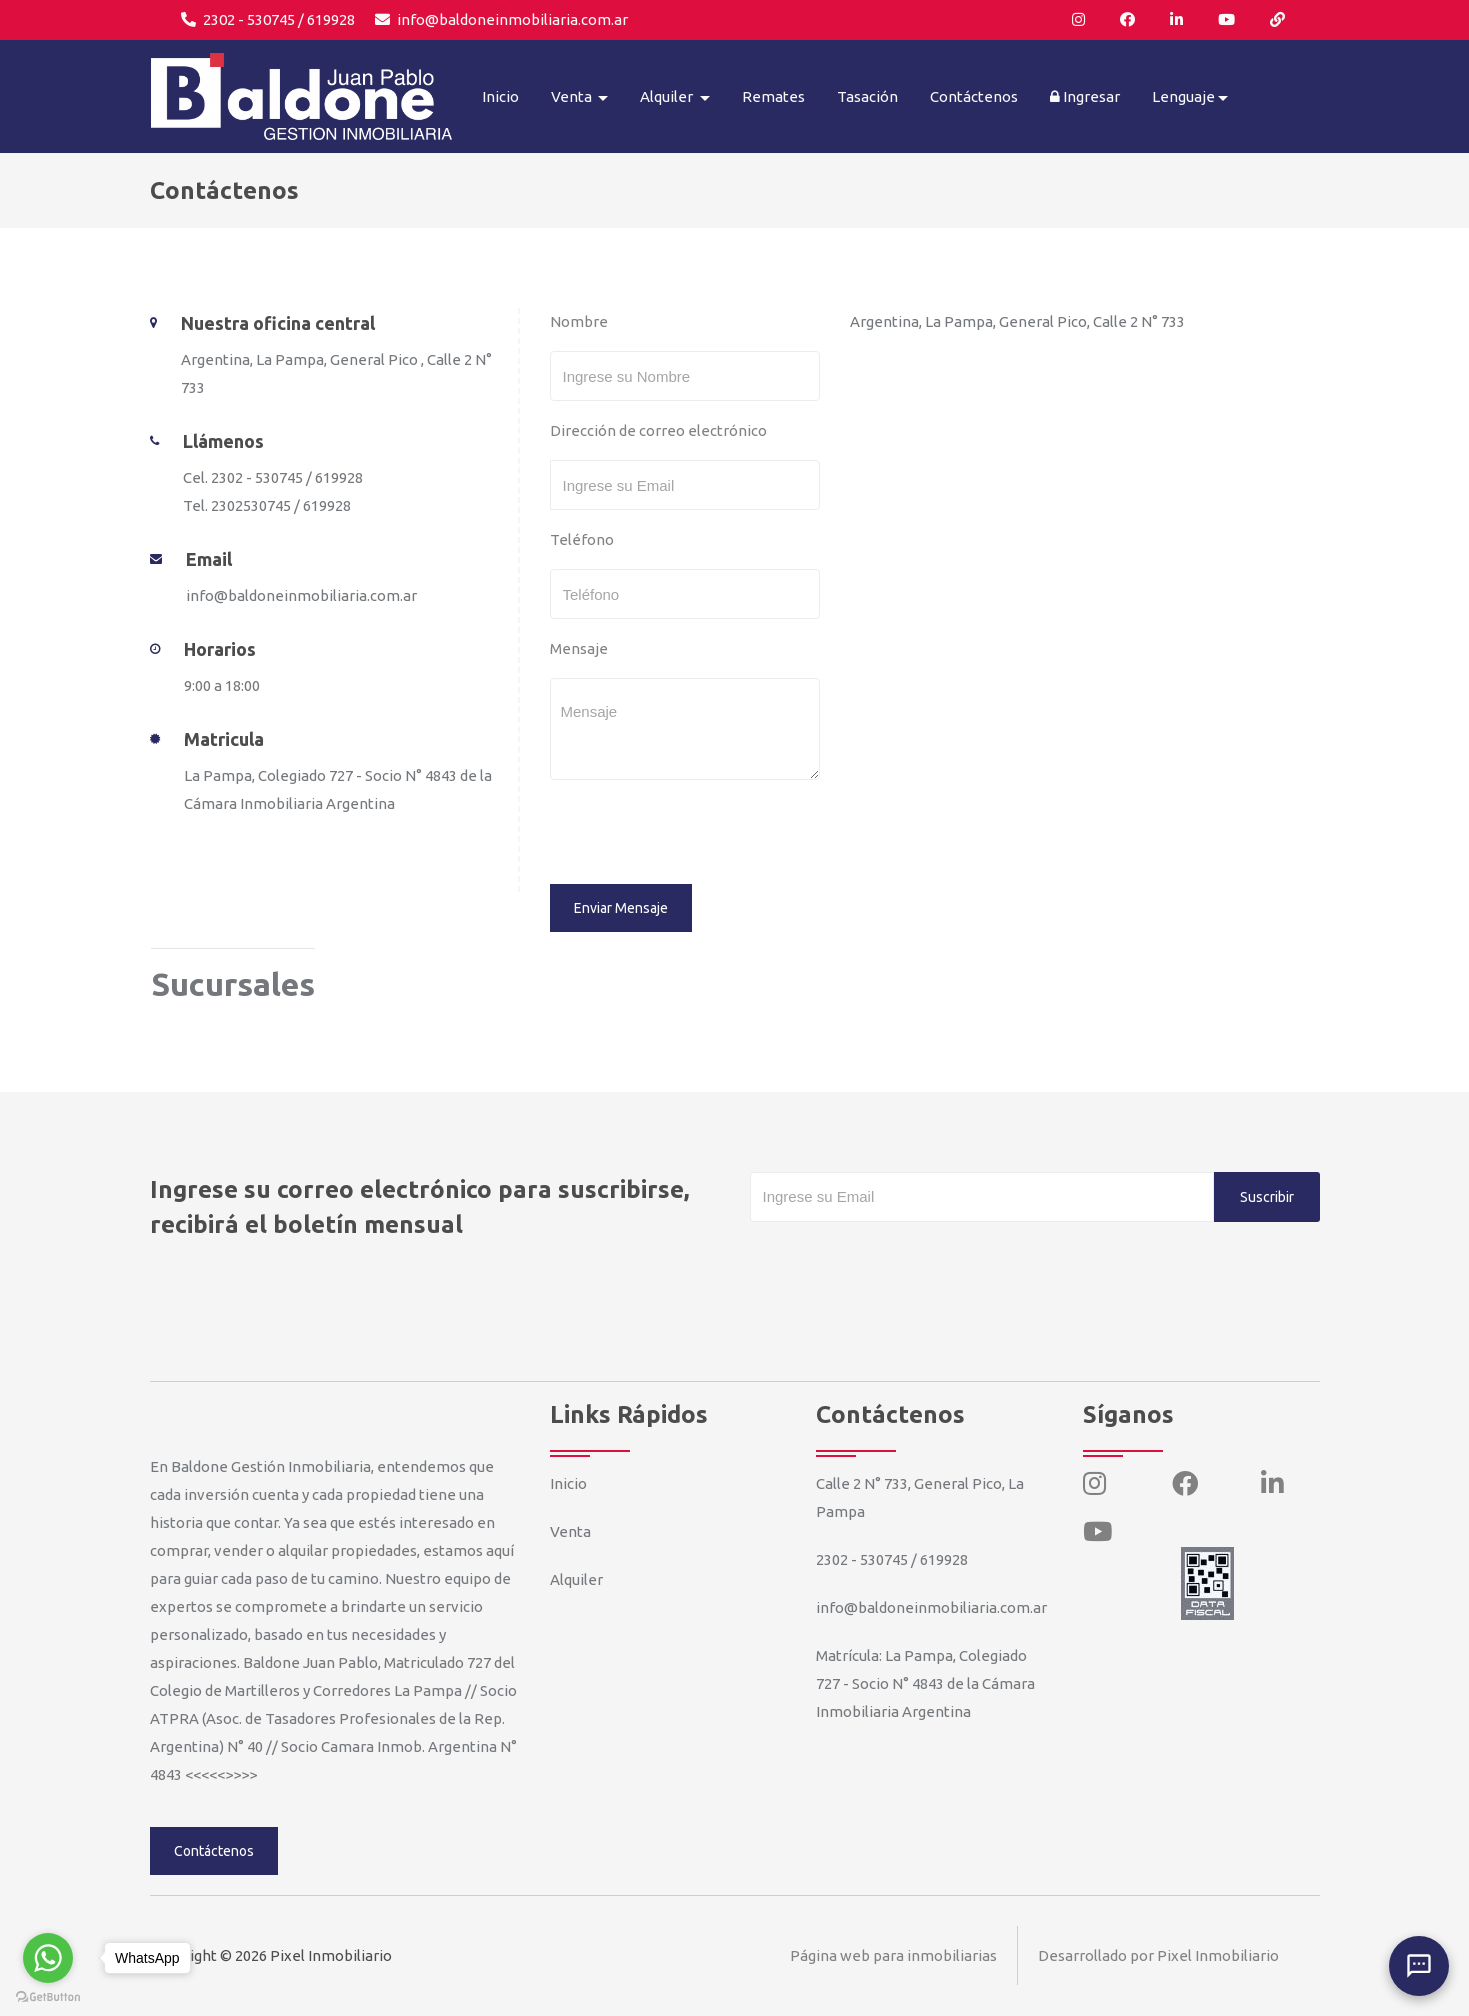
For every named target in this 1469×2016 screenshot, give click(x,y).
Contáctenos (974, 96)
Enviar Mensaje (621, 908)
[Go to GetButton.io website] (48, 1996)
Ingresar (1085, 96)
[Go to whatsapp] (48, 1958)
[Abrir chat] (1419, 1966)
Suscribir (1267, 1197)
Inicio (500, 96)
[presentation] (687, 835)
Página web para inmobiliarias (893, 1955)
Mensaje (579, 648)
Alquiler (576, 1579)
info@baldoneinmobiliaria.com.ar (501, 19)
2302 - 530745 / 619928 (268, 19)
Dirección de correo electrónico (658, 430)
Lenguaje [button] (1183, 96)
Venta (570, 1531)
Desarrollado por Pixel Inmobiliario (1158, 1955)
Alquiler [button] (668, 96)
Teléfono (582, 539)
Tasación (867, 96)
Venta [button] (573, 96)
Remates (773, 96)
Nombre (579, 321)
